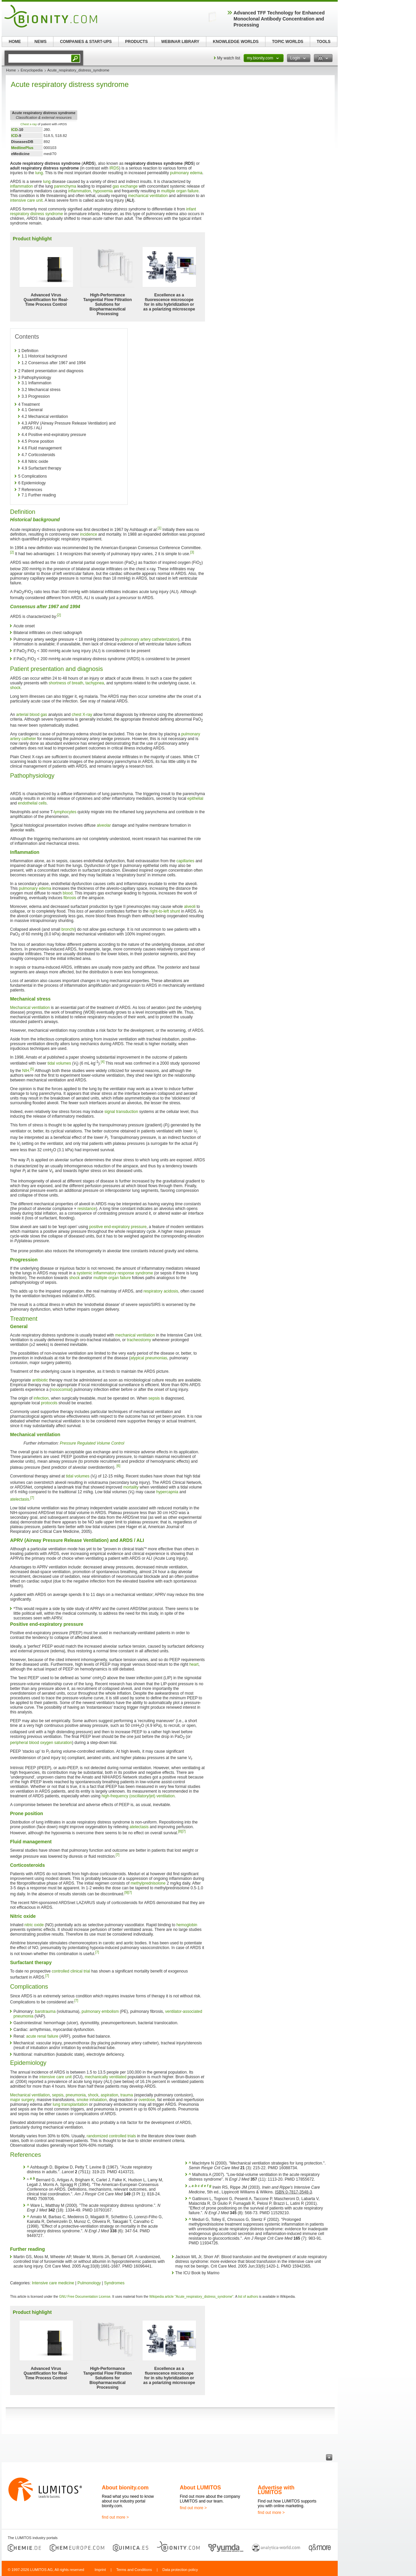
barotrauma (45, 2011)
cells (43, 803)
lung (39, 173)
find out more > (115, 2517)
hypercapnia (167, 1492)
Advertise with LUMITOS (276, 2490)
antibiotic (40, 1380)
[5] (32, 1069)
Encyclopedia (31, 70)
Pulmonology (89, 2283)
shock (15, 687)
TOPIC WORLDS (287, 41)
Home (11, 70)
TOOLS (323, 41)
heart (193, 1664)
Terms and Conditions (134, 2570)
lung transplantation (70, 2104)
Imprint (100, 2570)
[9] (126, 1892)
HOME (15, 41)
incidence (88, 534)
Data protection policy (180, 2570)
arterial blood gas (31, 714)
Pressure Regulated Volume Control (92, 1443)
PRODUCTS (136, 41)
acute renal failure (42, 2036)
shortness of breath (66, 683)
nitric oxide (34, 1925)
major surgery (22, 2099)
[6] (118, 1466)
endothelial (27, 803)
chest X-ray (82, 714)
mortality (130, 1487)
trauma (126, 2095)
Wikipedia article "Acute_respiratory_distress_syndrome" (191, 2296)
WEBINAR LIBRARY (180, 41)
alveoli (190, 906)
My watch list (228, 58)
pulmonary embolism (100, 2011)
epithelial (195, 798)
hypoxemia (103, 191)
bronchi (68, 929)
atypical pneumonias (148, 1358)
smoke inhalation (92, 2099)
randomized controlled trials (111, 2136)
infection (41, 1398)
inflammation (21, 186)
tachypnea (94, 683)
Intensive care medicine (53, 2283)
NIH (25, 1070)
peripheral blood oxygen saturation (41, 1742)
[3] (192, 552)
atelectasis (19, 1499)
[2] (12, 552)
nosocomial (61, 1389)
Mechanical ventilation (30, 1007)
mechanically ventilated (105, 2077)
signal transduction (121, 1111)
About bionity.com (125, 2487)
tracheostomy (139, 1340)
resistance (86, 1208)
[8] (180, 1831)
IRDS (114, 168)
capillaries (185, 861)
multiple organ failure (180, 191)
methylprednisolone (148, 1883)
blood (68, 893)
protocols (49, 1403)
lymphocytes (65, 812)
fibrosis (70, 897)
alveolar (104, 825)
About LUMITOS (200, 2487)
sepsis (154, 1398)
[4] (103, 1062)
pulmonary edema (186, 173)
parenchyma (65, 186)
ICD (14, 130)
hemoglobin (186, 1925)
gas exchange (125, 186)
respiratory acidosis (160, 1291)
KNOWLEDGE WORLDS (236, 41)
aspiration (109, 2095)
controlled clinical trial (71, 1971)
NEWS (41, 41)
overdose (146, 2099)
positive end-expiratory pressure (118, 1226)
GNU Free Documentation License (85, 2296)
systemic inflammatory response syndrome (115, 1273)
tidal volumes (59, 1063)
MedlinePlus (22, 148)
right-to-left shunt (165, 911)
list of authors (248, 2296)
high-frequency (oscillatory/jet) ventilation (137, 1796)
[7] (32, 1498)
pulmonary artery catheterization (149, 639)
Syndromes (114, 2283)
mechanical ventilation (148, 195)
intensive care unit (26, 200)
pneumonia (75, 2095)
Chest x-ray (28, 124)
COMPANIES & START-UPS (86, 41)
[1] (159, 528)
